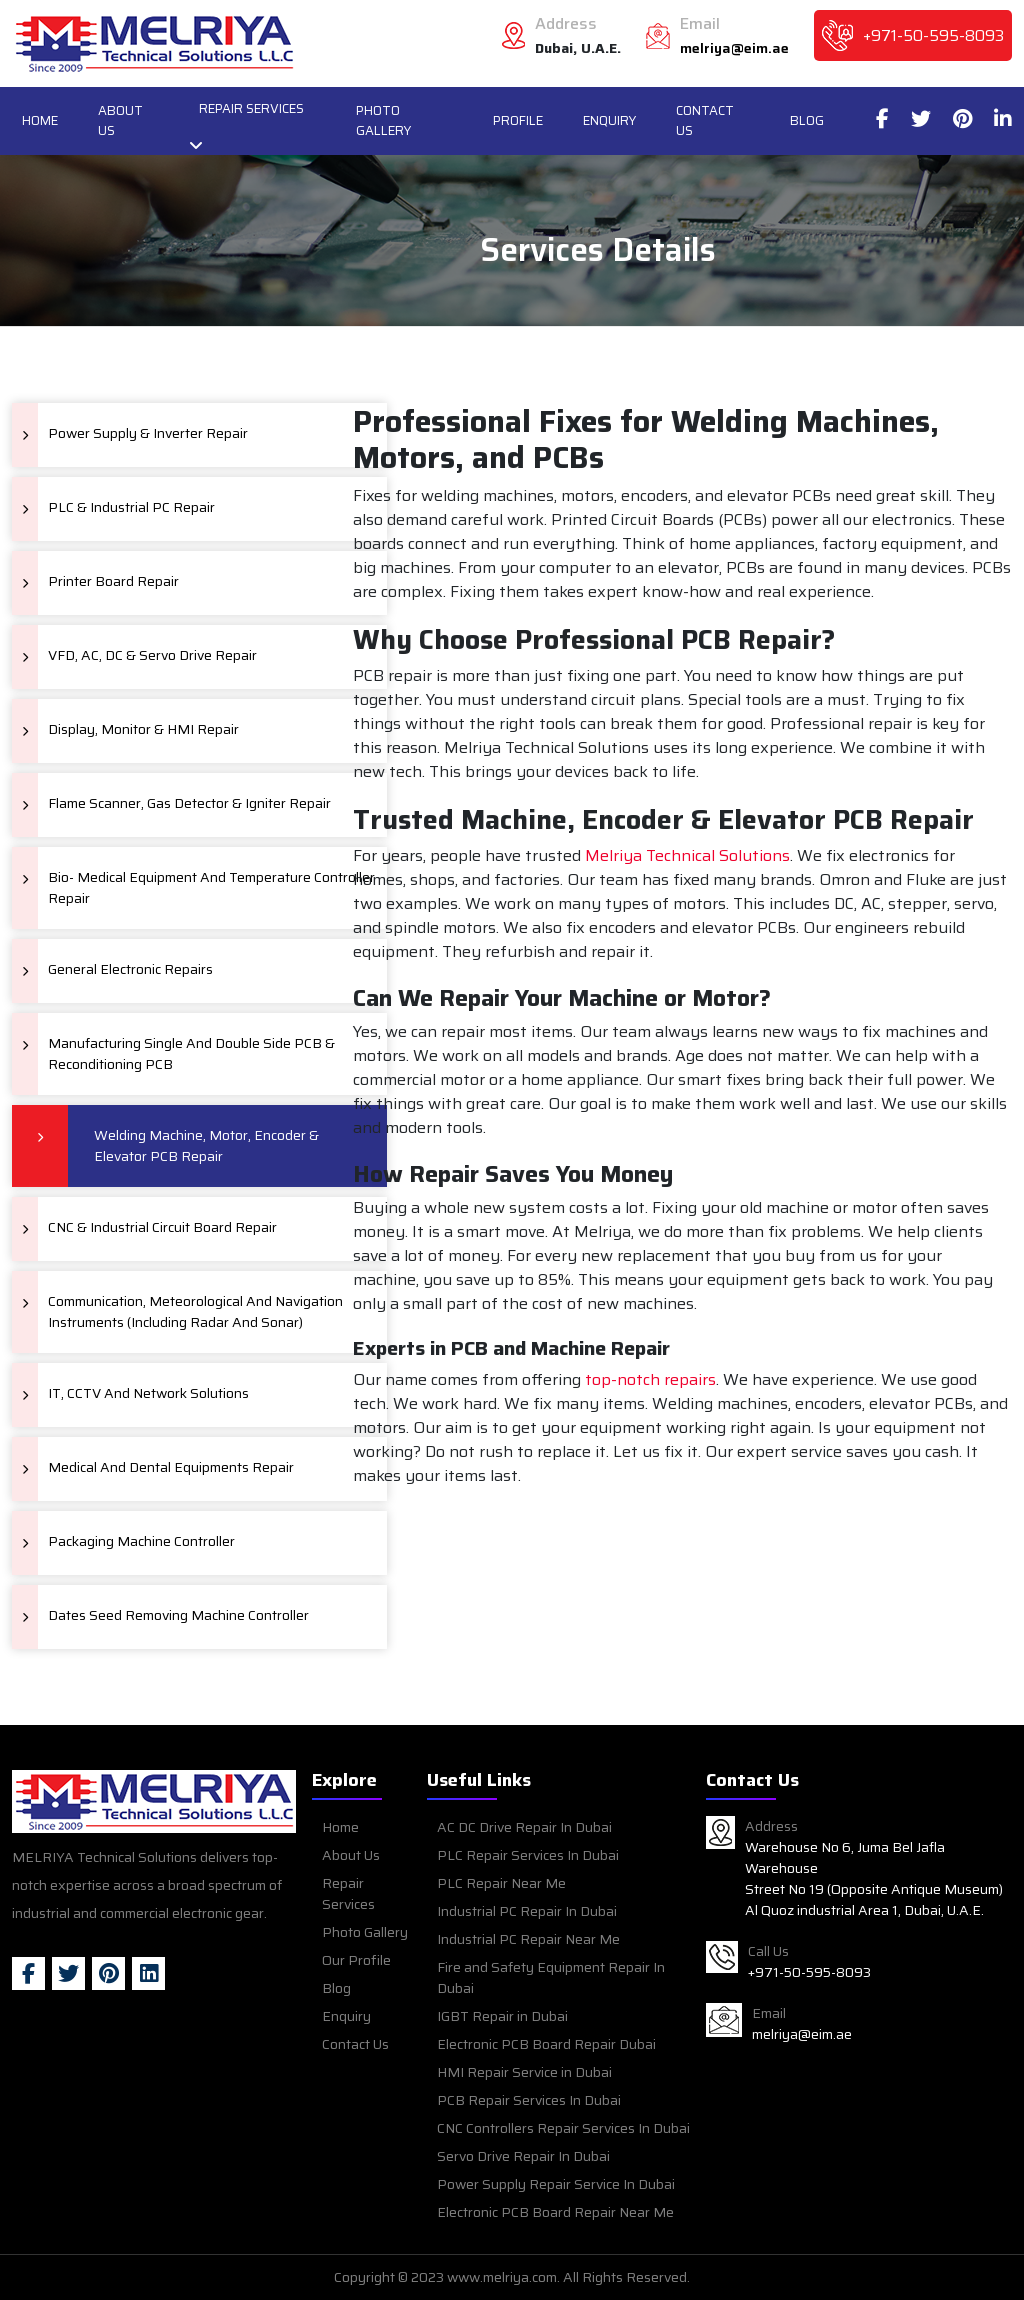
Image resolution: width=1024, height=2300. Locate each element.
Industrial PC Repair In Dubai (527, 1911)
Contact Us (705, 120)
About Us (120, 120)
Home (40, 120)
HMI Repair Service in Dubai (524, 2072)
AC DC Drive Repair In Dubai (524, 1827)
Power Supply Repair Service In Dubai (556, 2184)
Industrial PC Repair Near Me (528, 1939)
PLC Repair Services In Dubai (528, 1855)
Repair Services (251, 108)
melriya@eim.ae (734, 48)
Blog (807, 120)
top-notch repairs (650, 1380)
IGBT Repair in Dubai (502, 2016)
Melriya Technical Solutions (687, 856)
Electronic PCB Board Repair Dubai (546, 2044)
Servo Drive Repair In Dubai (523, 2156)
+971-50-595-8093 (933, 36)
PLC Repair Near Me (501, 1883)
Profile (518, 120)
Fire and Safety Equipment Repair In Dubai (551, 1977)
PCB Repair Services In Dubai (529, 2100)
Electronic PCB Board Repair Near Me (555, 2212)
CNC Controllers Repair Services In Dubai (563, 2128)
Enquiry (609, 120)
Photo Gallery (383, 120)
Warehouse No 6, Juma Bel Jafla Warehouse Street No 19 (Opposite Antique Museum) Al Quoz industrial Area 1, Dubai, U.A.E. (874, 1879)
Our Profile (356, 1960)
